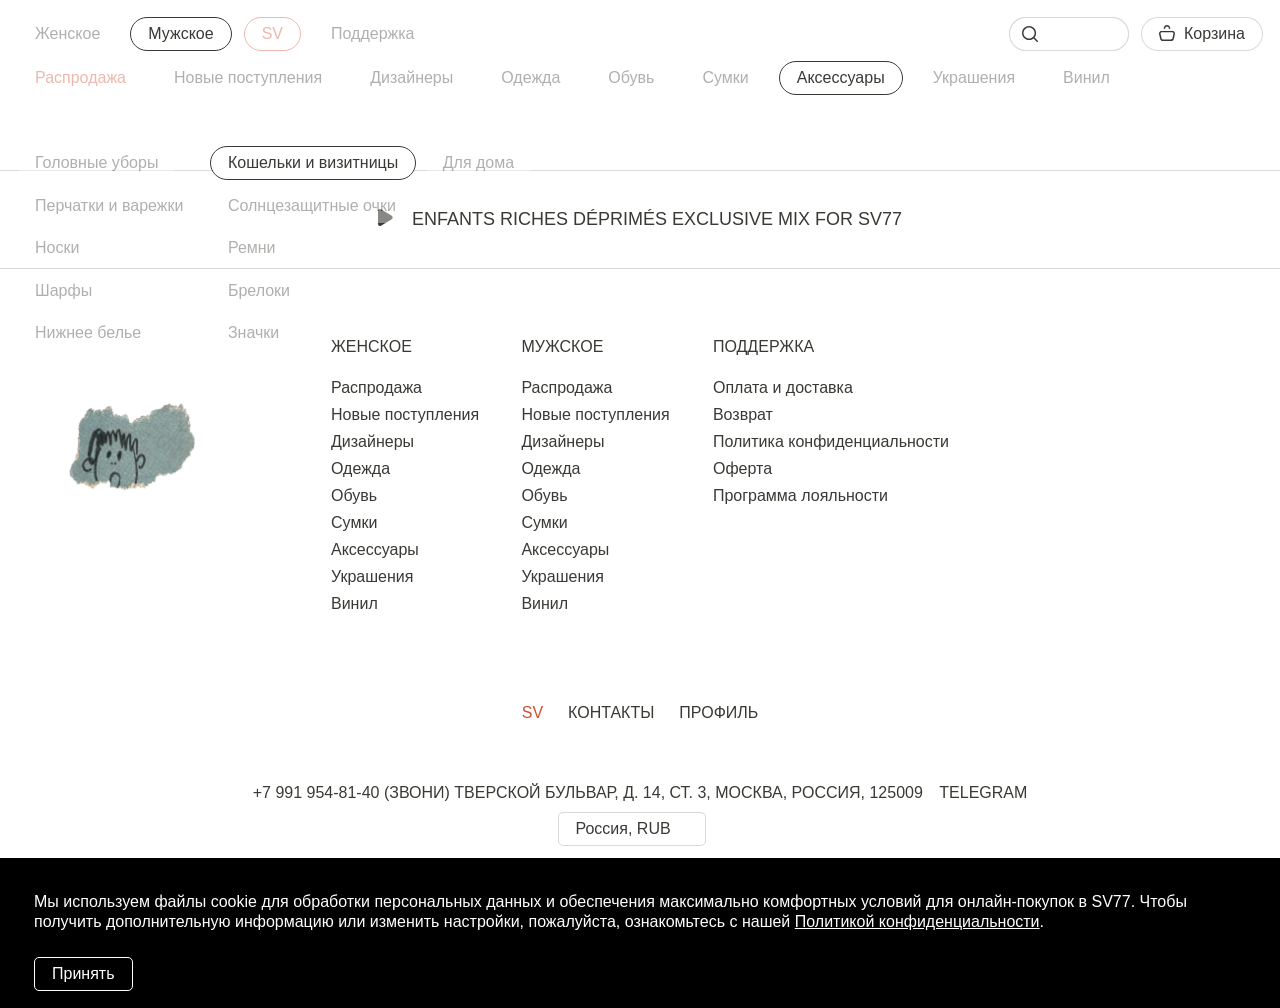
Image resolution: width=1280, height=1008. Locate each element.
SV (272, 33)
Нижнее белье (88, 332)
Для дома (478, 162)
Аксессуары (841, 77)
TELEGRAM (983, 792)
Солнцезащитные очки (312, 205)
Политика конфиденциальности (831, 441)
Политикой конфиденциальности (917, 921)
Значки (253, 332)
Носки (57, 247)
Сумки (725, 77)
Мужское (180, 33)
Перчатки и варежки (109, 205)
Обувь (631, 77)
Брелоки (259, 290)
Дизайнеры (411, 77)
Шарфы (63, 290)
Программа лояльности (800, 495)
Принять (83, 973)
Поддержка (372, 33)
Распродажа (80, 77)
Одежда (530, 77)
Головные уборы (96, 162)
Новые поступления (248, 77)
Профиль (718, 712)
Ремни (252, 247)
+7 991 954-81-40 (316, 792)
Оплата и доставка (783, 387)
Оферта (742, 468)
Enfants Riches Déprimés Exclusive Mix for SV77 (640, 219)
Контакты (611, 712)
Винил (1086, 77)
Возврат (743, 414)
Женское (67, 33)
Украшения (974, 77)
